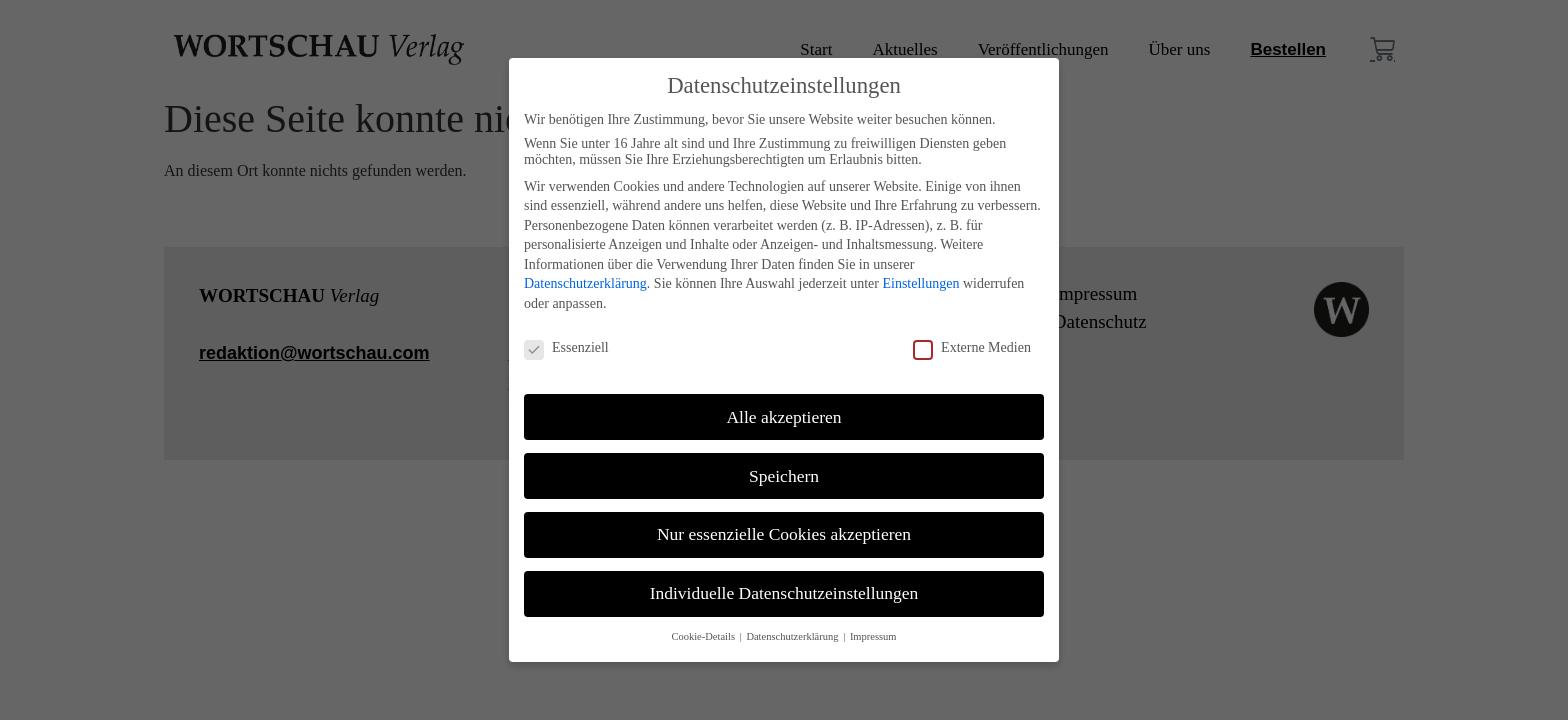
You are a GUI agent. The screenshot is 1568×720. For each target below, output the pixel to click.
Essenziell (566, 348)
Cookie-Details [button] (704, 636)
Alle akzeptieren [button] (783, 417)
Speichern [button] (784, 476)
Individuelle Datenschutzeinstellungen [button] (784, 593)
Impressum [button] (873, 636)
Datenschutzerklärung (585, 283)
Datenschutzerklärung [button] (793, 636)
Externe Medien (972, 348)
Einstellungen (920, 283)
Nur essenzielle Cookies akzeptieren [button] (784, 534)
